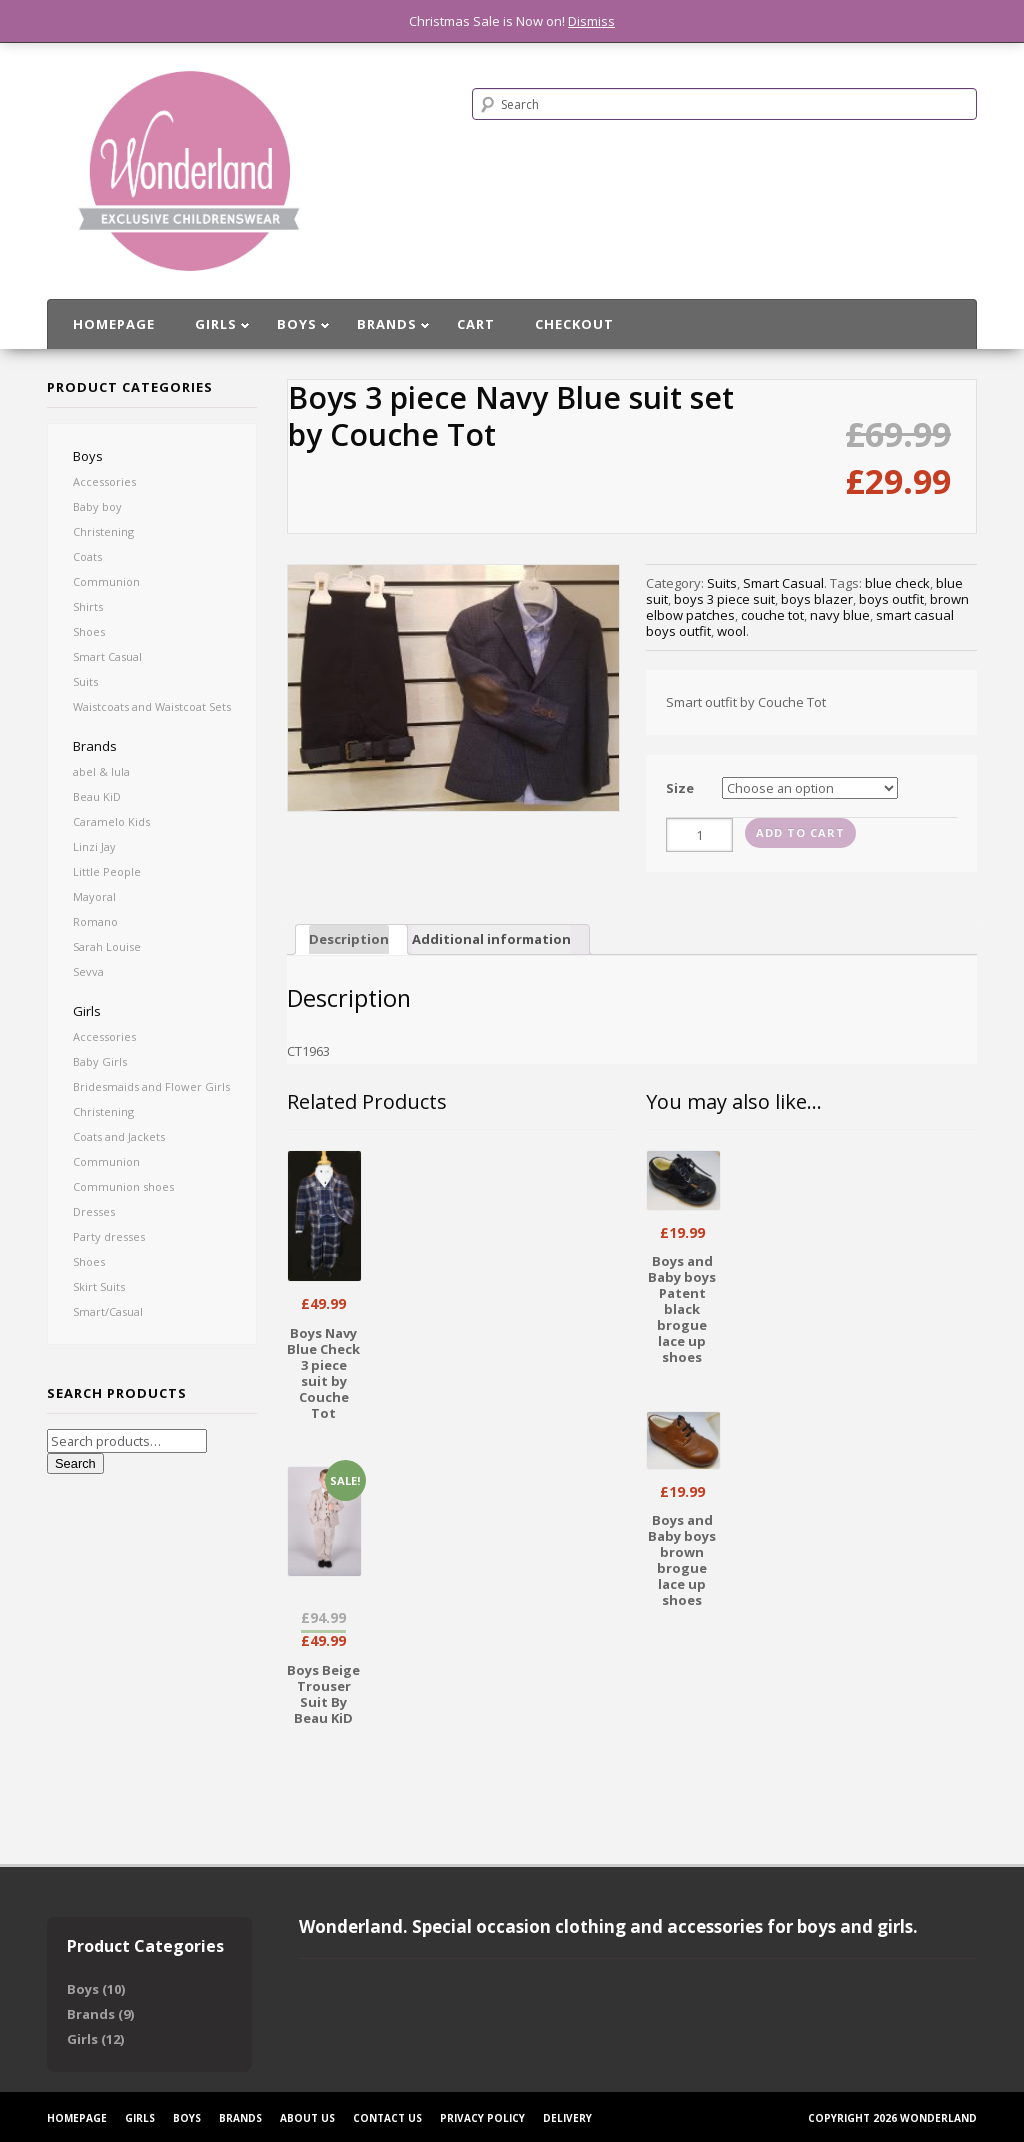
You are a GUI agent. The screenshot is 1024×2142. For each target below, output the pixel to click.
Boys (88, 456)
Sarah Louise (107, 946)
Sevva (88, 971)
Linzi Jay (94, 846)
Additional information (491, 939)
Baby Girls (100, 1061)
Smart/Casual (108, 1311)
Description (349, 939)
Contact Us (387, 2118)
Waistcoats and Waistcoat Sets (152, 706)
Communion (106, 581)
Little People (107, 871)
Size (680, 788)
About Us (307, 2118)
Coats (87, 556)
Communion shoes (123, 1186)
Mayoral (94, 896)
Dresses (94, 1211)
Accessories (104, 481)
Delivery (567, 2118)
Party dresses (109, 1236)
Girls (87, 1011)
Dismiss (591, 21)
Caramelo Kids (111, 821)
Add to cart (800, 832)
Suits (85, 681)
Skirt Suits (99, 1286)
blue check (897, 583)
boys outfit (891, 599)
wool (731, 631)
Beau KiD (97, 796)
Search (75, 1463)
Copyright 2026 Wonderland (892, 2118)
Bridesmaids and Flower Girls (151, 1086)
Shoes (89, 631)
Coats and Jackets (119, 1136)
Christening (103, 531)
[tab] (351, 939)
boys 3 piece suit (724, 599)
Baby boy (97, 506)
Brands (95, 746)
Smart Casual (107, 656)
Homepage (77, 2118)
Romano (95, 921)
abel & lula (101, 771)
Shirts (88, 606)
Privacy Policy (482, 2118)
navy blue (840, 615)
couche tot (772, 615)
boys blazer (817, 599)
